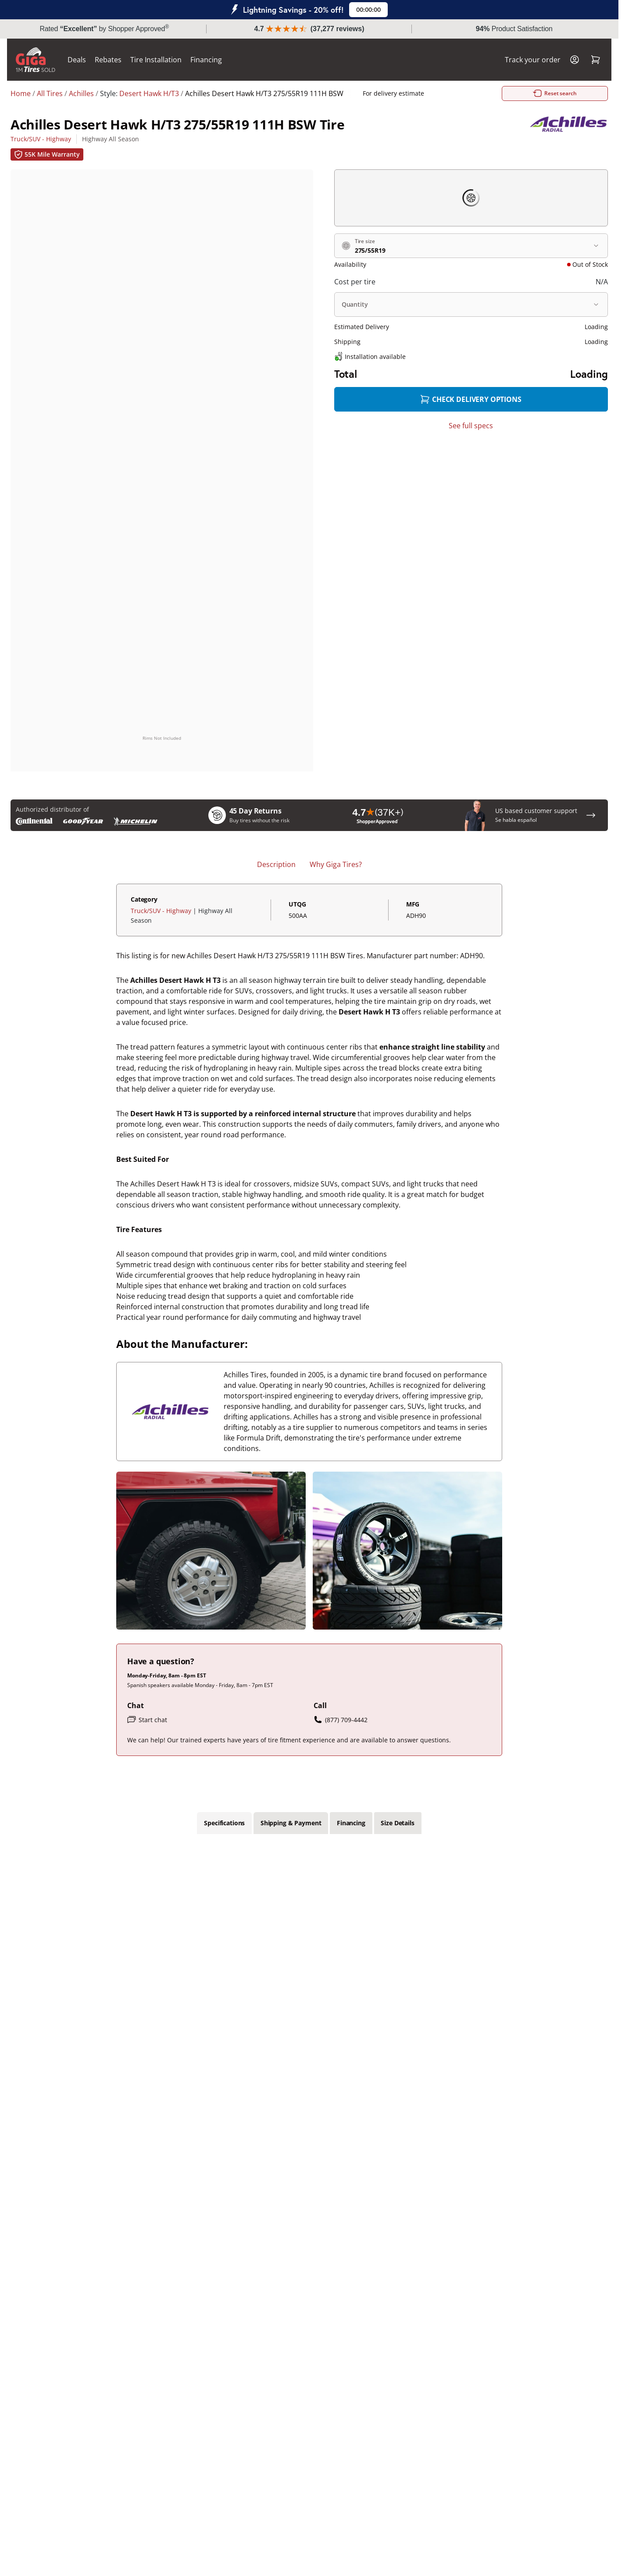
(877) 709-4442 (341, 1720)
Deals (80, 59)
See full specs (471, 425)
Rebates (111, 59)
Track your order (529, 59)
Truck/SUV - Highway (41, 139)
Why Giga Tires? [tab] (336, 865)
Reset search (508, 93)
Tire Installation (159, 59)
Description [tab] (276, 865)
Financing (209, 59)
